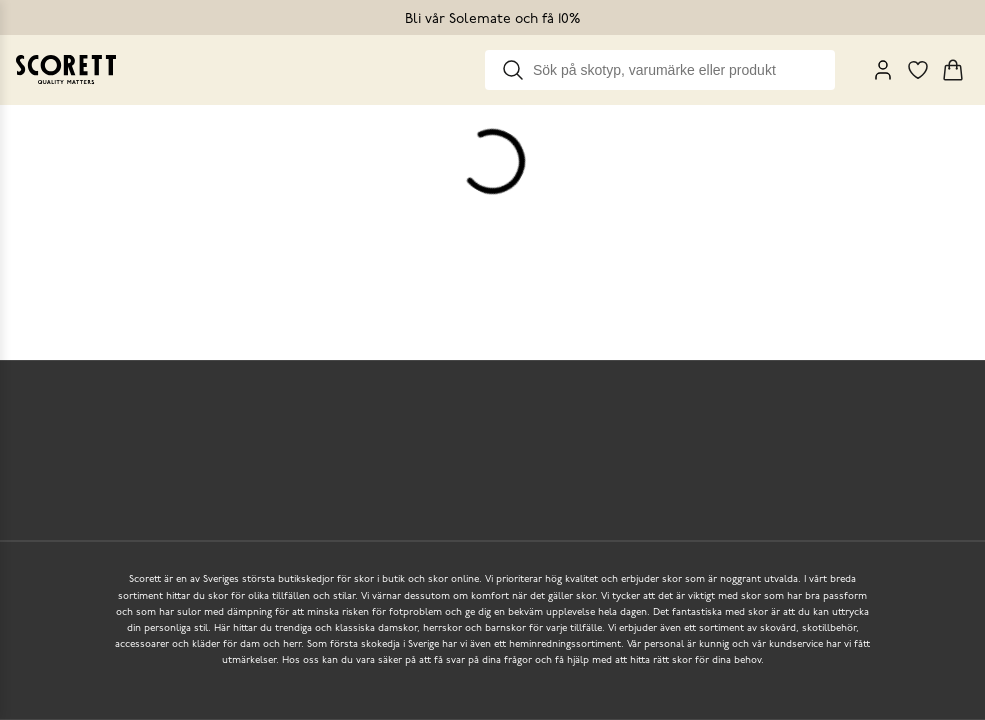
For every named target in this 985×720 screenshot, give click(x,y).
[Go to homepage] (66, 69)
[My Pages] (883, 70)
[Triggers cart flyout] (953, 70)
